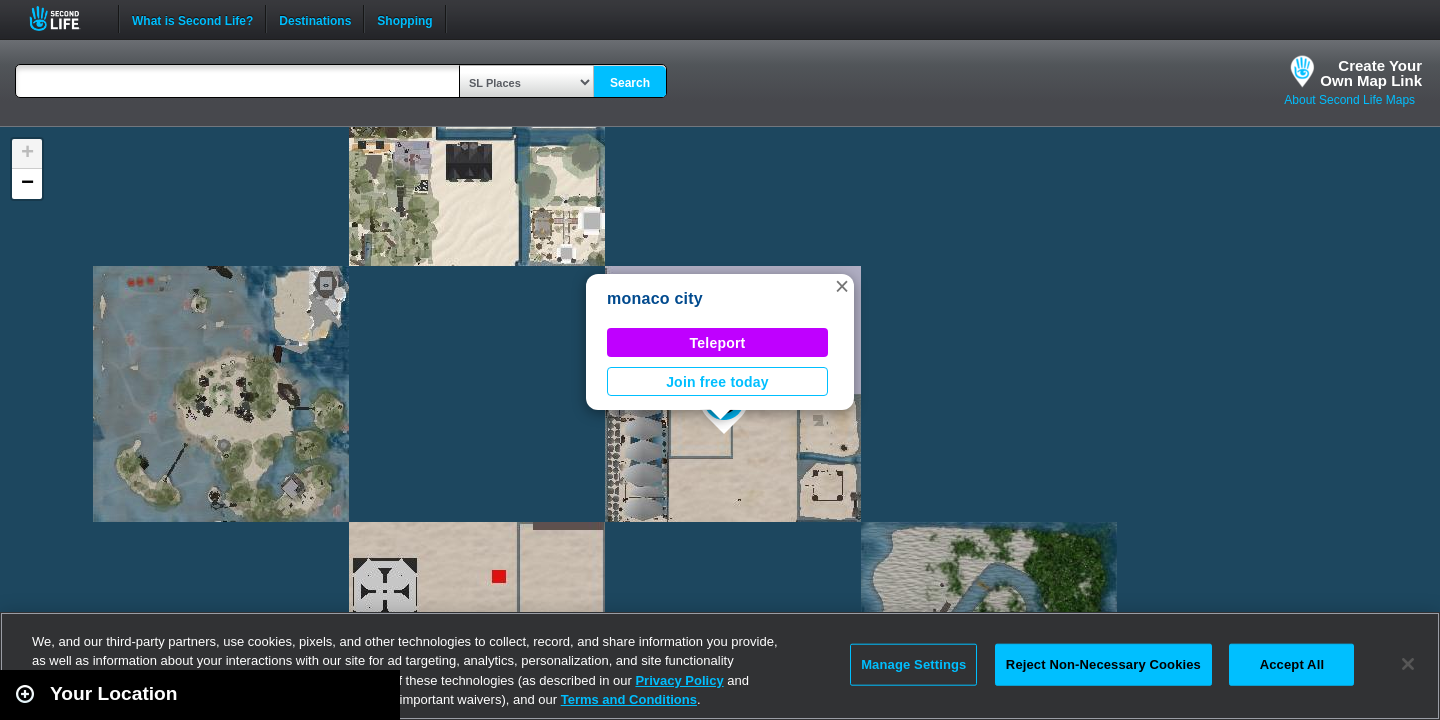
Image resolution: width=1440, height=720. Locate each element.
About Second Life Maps (1349, 100)
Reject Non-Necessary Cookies (1103, 664)
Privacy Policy (679, 680)
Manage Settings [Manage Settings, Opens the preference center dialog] (913, 664)
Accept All (1292, 664)
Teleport (718, 343)
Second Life (65, 18)
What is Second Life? (192, 19)
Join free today (717, 382)
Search (630, 83)
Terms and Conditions (629, 699)
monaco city (655, 298)
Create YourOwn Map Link (1371, 73)
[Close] (1408, 664)
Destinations (315, 19)
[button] (842, 286)
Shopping (404, 19)
